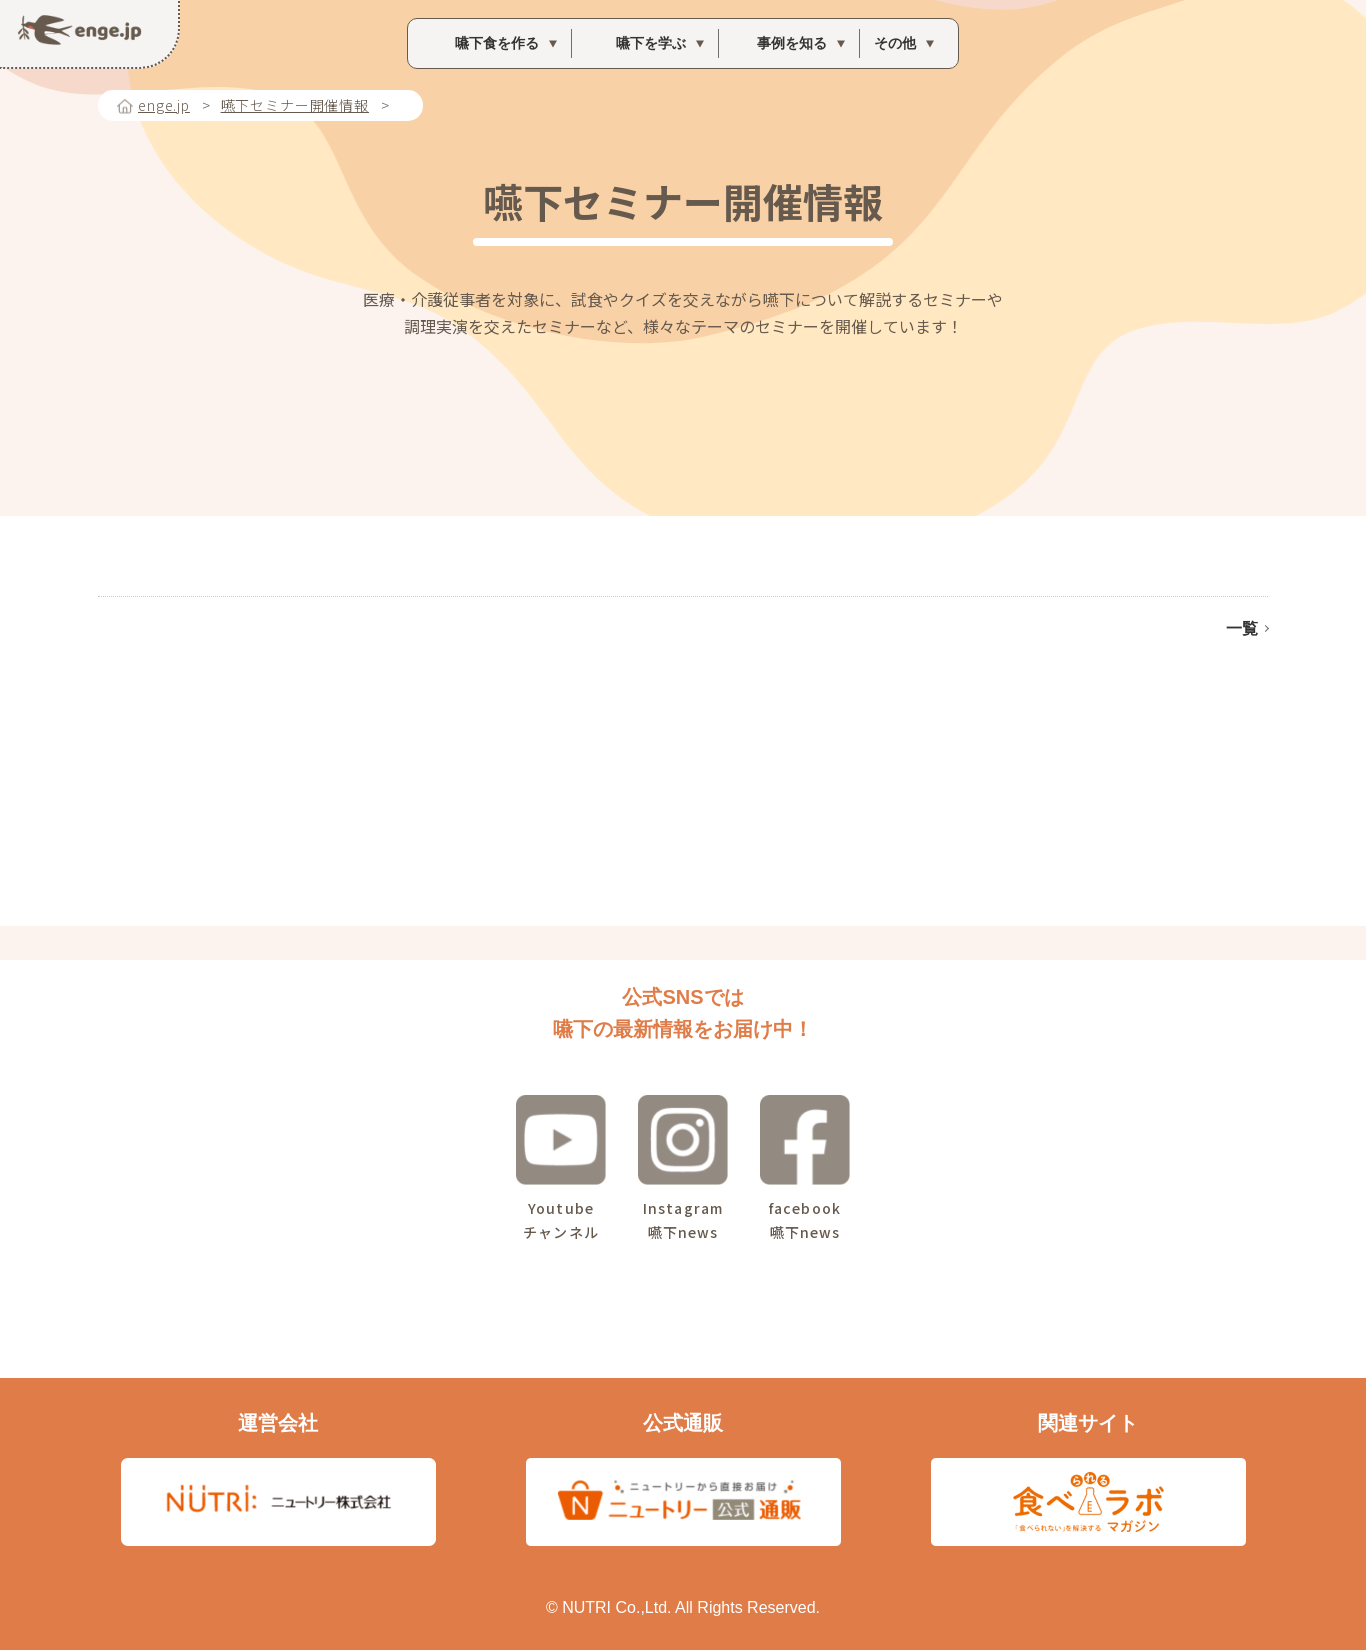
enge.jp (164, 105)
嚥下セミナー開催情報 (295, 105)
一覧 (1242, 628)
